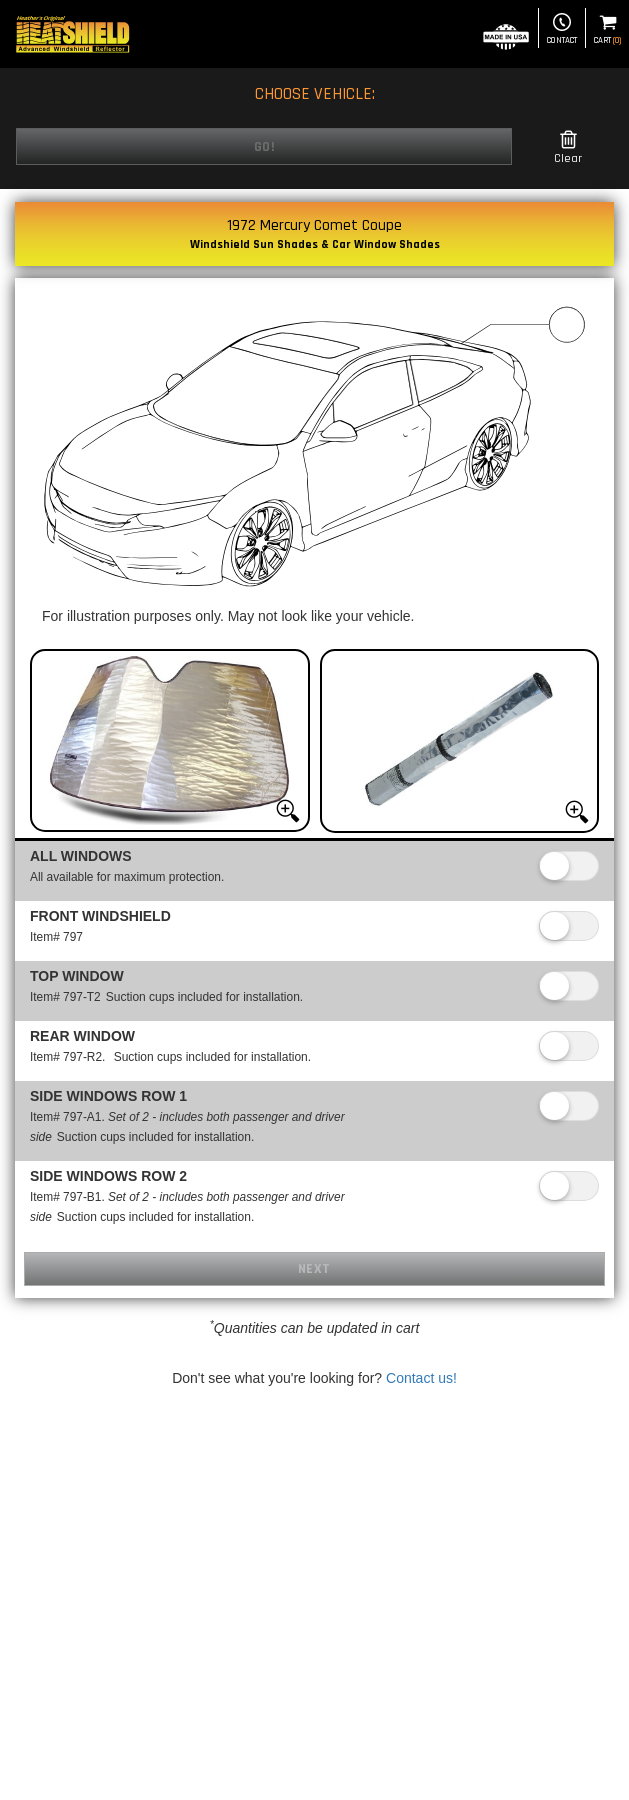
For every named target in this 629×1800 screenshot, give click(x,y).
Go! (264, 147)
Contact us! (421, 1378)
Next (314, 1269)
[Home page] (72, 34)
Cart (607, 29)
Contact (562, 29)
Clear (568, 147)
